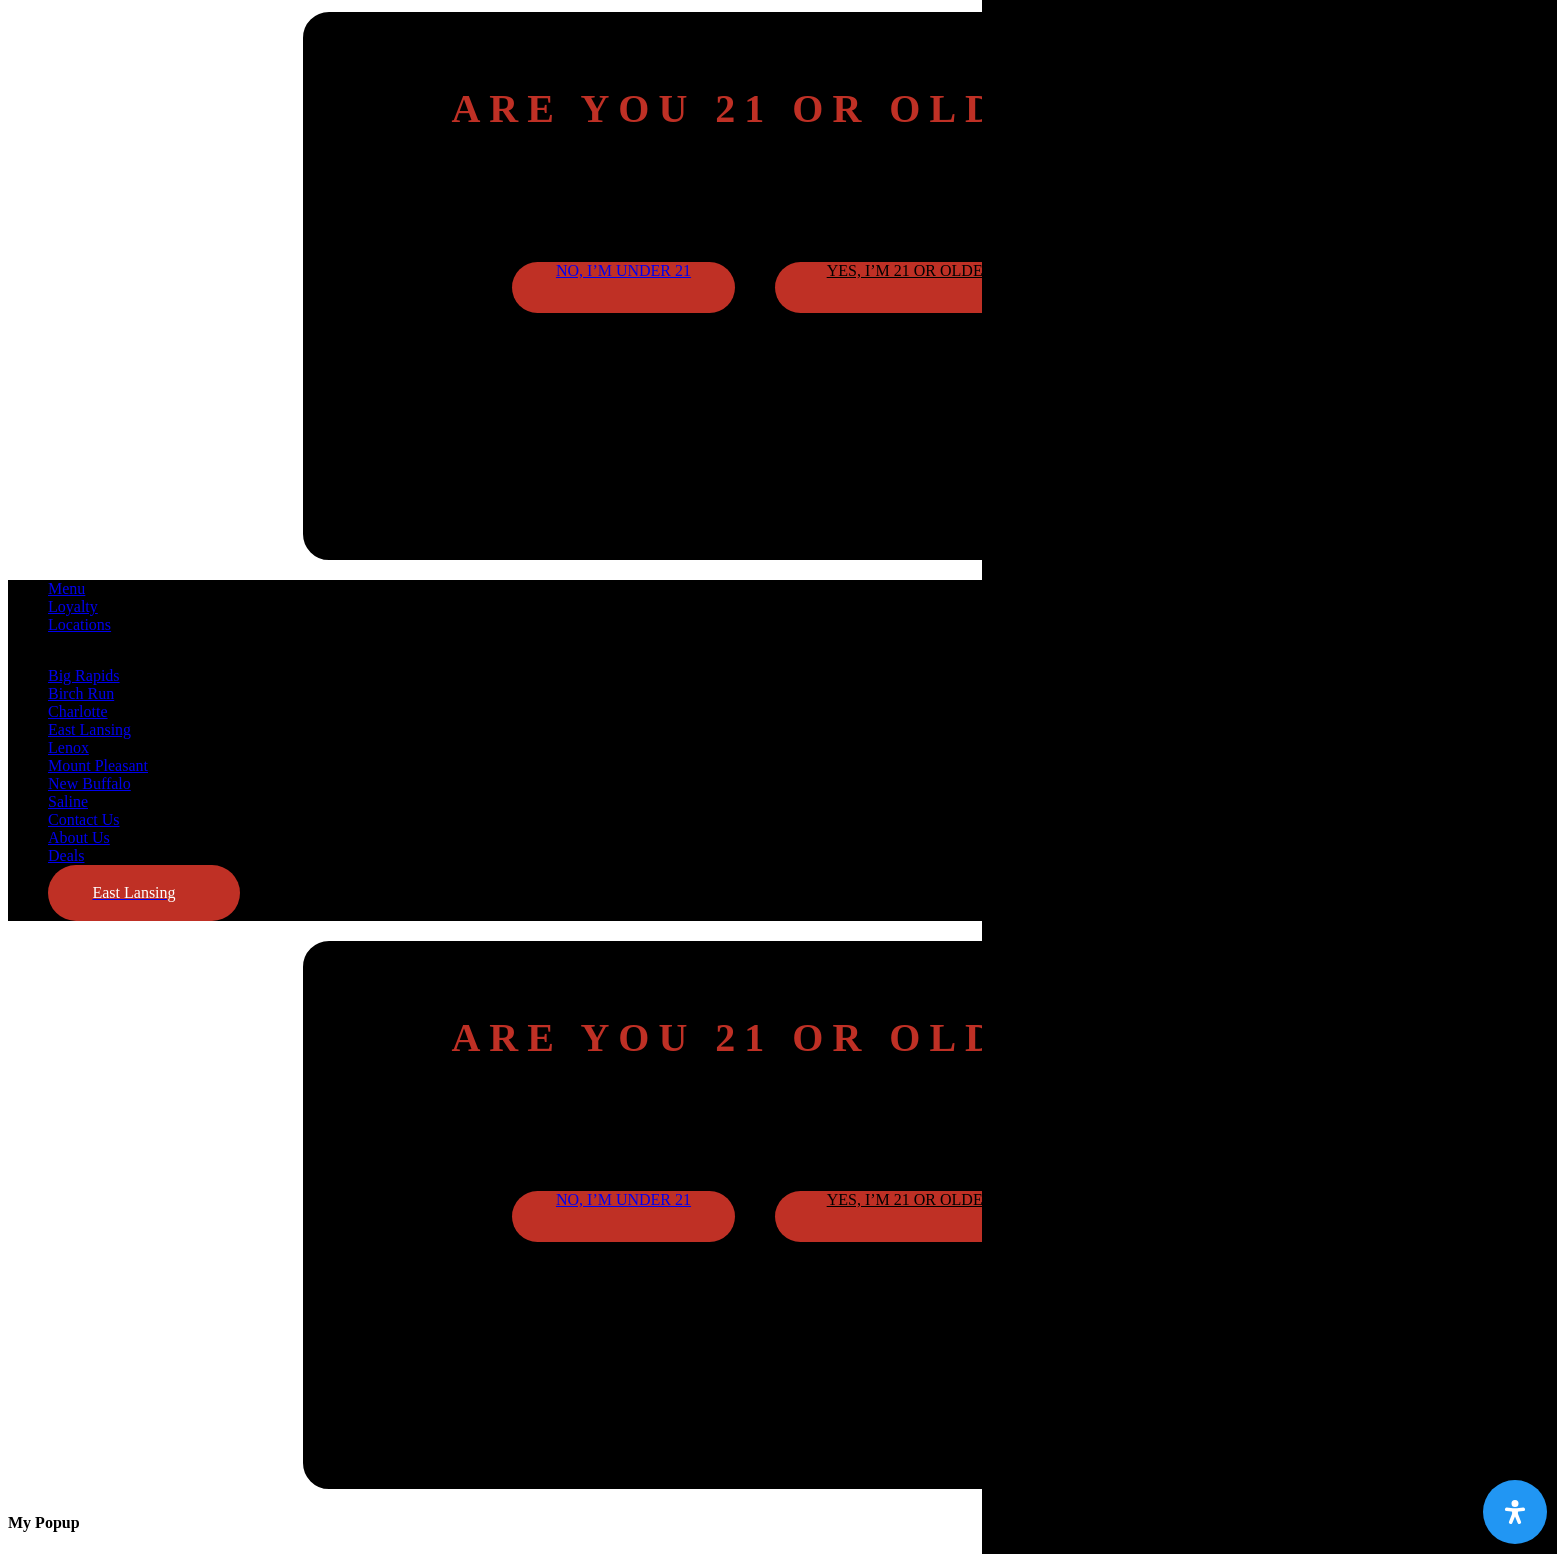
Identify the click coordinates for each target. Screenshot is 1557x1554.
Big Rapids (84, 675)
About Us (79, 837)
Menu (66, 588)
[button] (144, 893)
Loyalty (73, 606)
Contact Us (84, 819)
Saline (68, 801)
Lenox (68, 747)
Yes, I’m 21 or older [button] (910, 270)
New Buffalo (89, 783)
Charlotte (78, 711)
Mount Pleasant (98, 765)
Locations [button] (79, 624)
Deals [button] (66, 855)
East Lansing (89, 729)
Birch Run (81, 693)
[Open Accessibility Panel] (1515, 1512)
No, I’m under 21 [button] (623, 270)
